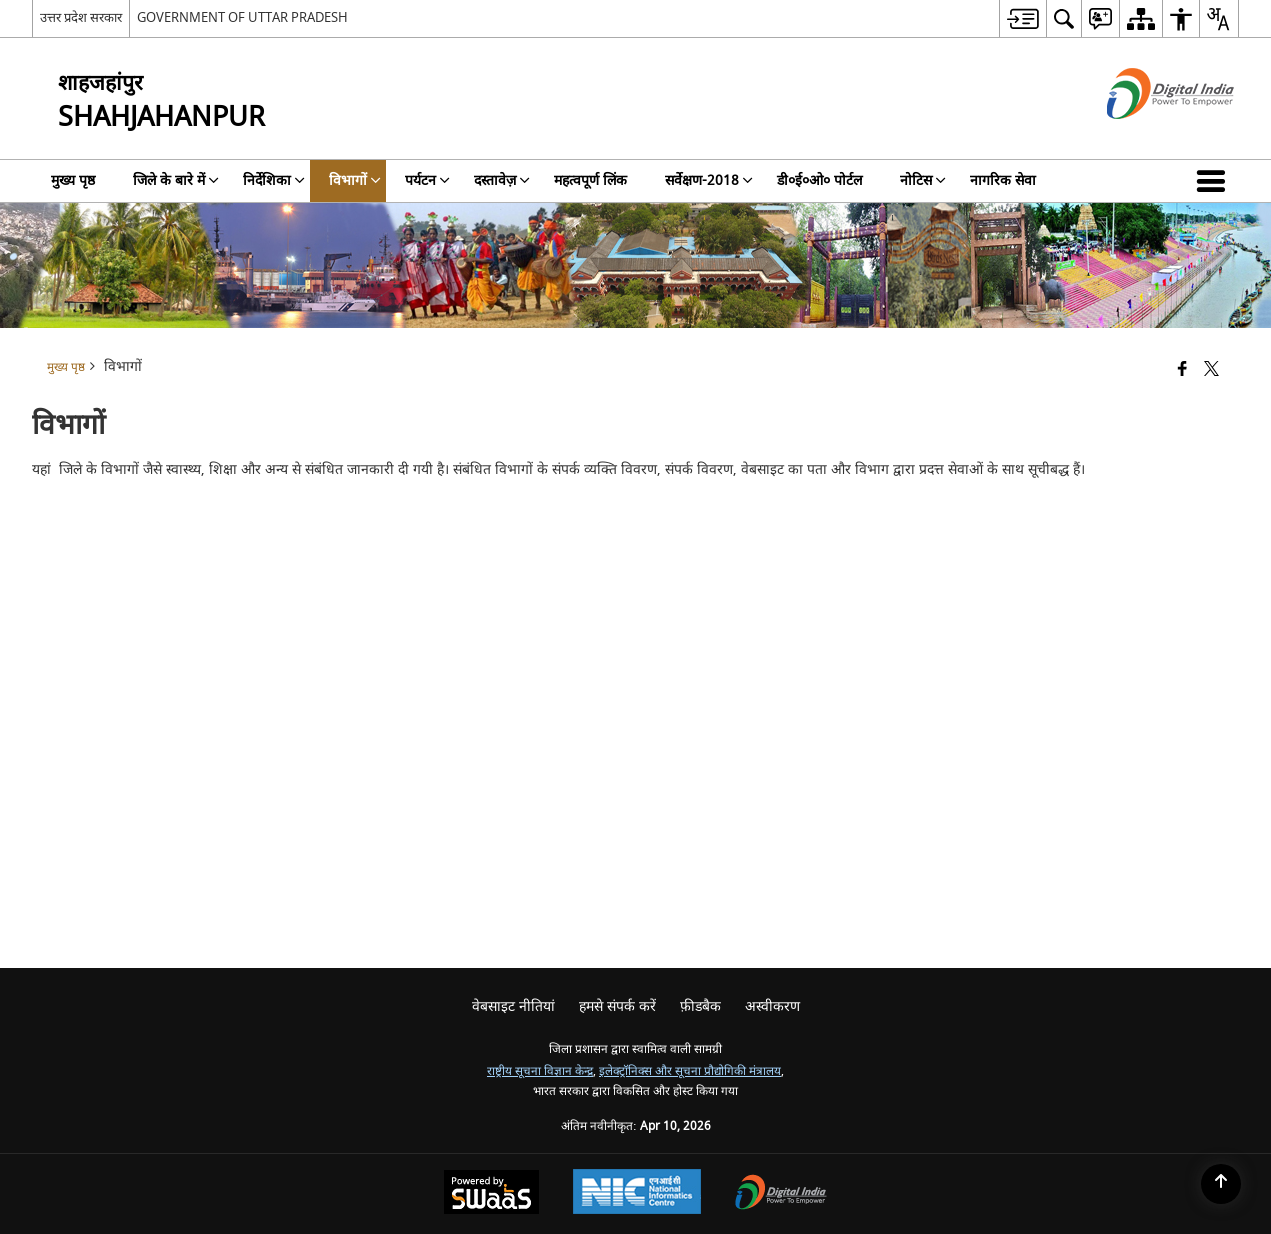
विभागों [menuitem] (355, 180)
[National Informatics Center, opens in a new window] (637, 1194)
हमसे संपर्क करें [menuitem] (617, 1006)
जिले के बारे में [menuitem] (176, 180)
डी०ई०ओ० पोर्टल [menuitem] (819, 180)
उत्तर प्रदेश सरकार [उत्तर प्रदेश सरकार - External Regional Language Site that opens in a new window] (81, 17)
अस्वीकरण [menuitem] (772, 1006)
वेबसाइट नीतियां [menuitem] (513, 1006)
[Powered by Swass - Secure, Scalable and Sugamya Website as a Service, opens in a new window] (491, 1194)
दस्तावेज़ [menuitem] (502, 180)
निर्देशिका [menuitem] (274, 180)
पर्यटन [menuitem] (427, 180)
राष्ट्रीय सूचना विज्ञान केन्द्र (540, 1071)
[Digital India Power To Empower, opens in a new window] (781, 1194)
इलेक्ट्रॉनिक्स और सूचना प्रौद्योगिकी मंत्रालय (690, 1071)
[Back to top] (1221, 1184)
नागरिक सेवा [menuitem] (1003, 180)
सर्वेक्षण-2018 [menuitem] (709, 180)
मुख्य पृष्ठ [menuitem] (73, 180)
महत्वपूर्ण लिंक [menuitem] (590, 180)
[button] (1215, 181)
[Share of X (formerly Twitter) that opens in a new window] (1211, 370)
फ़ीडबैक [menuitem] (700, 1006)
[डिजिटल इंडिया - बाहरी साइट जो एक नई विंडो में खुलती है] (1145, 136)
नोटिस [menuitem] (923, 180)
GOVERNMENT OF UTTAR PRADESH (242, 17)
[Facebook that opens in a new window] (1182, 370)
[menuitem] (1022, 18)
